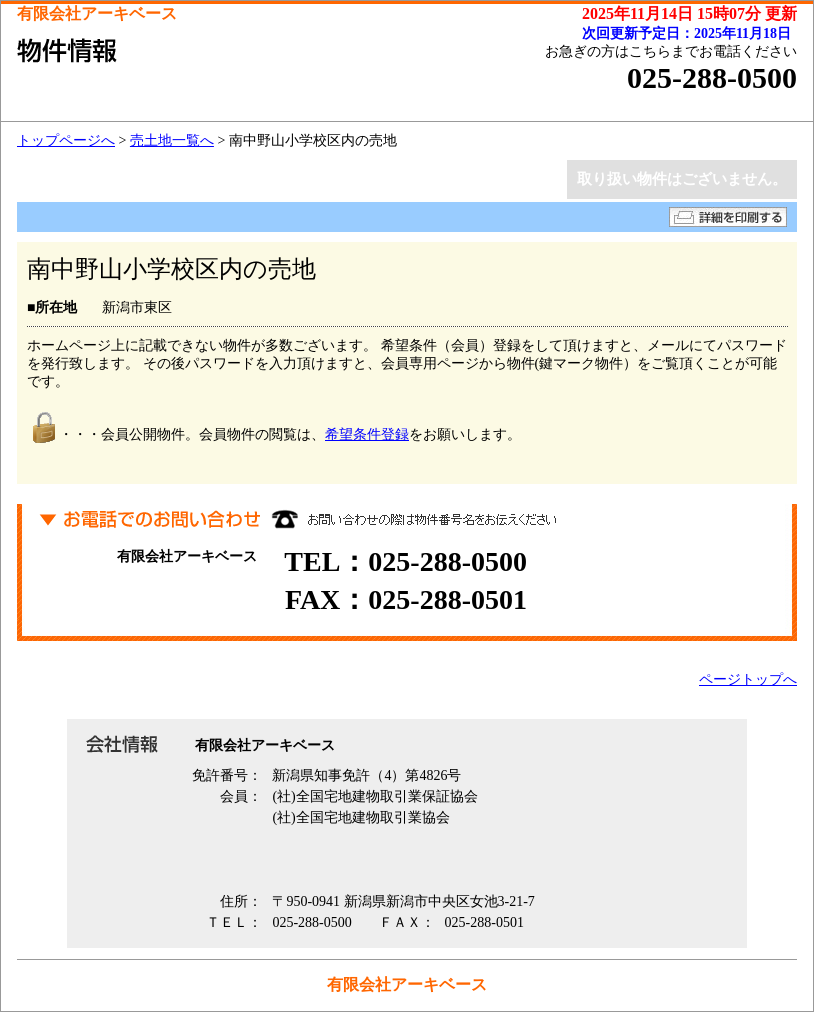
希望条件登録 (367, 434)
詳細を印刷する (728, 217)
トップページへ (66, 140)
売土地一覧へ (172, 140)
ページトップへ (748, 679)
